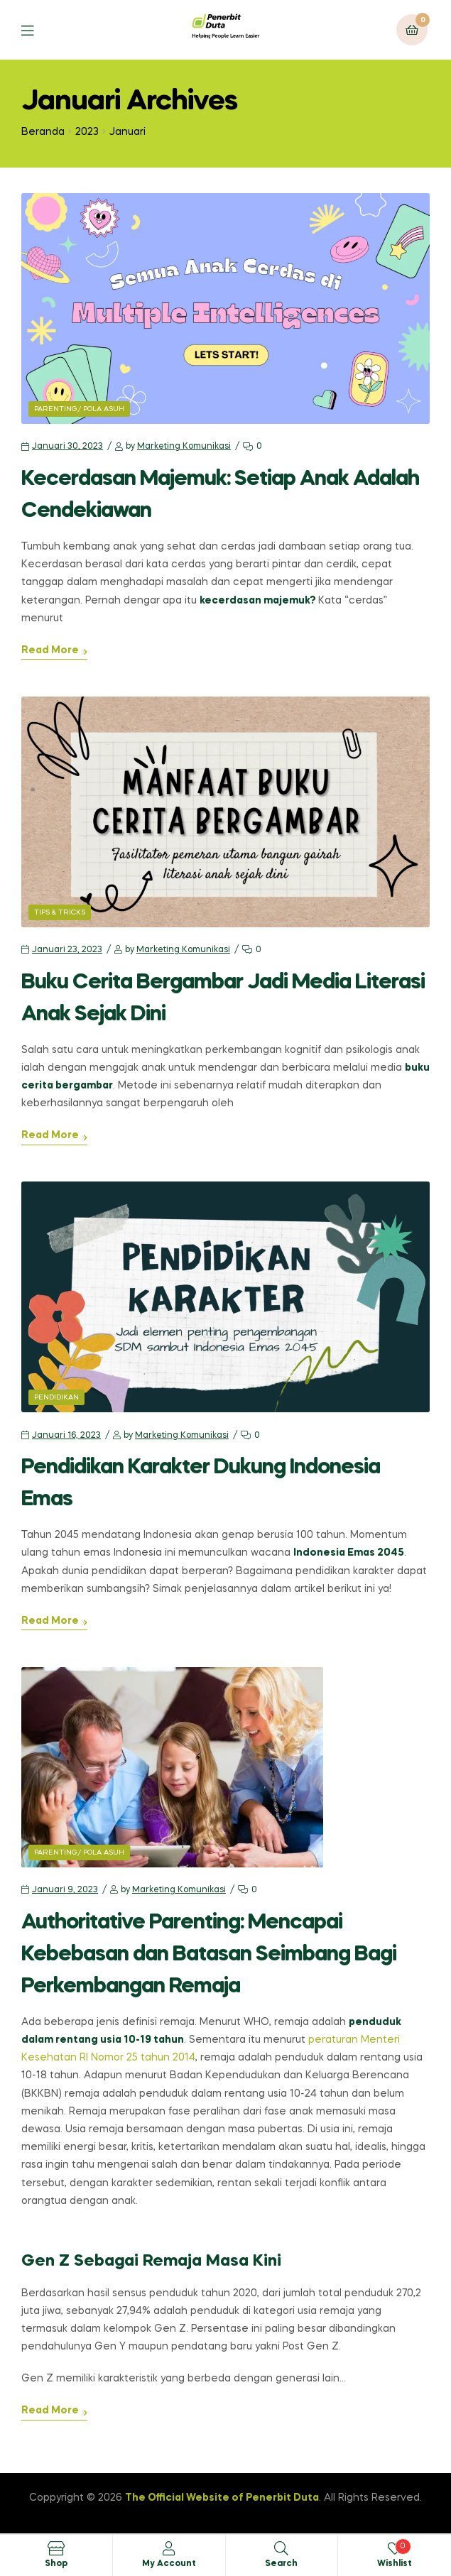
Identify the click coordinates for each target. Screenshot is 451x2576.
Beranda (43, 132)
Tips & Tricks (59, 912)
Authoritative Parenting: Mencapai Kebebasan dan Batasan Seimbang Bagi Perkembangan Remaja (208, 1954)
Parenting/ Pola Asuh (79, 409)
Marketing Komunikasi (184, 446)
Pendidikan (56, 1397)
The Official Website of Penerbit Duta (222, 2498)
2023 (87, 132)
